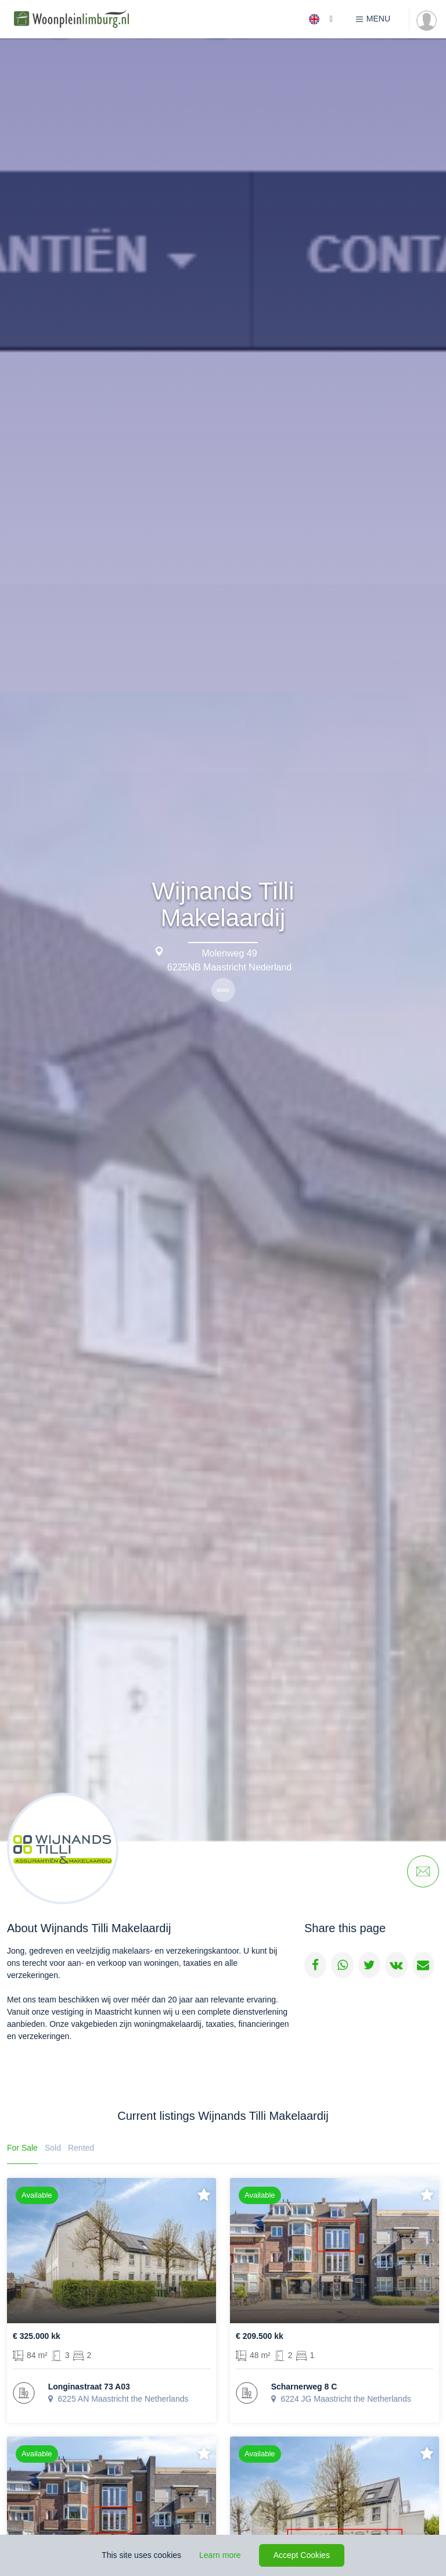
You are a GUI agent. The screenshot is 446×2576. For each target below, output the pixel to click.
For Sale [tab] (22, 2147)
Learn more (220, 2555)
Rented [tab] (81, 2147)
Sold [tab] (53, 2147)
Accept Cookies (302, 2555)
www (223, 990)
